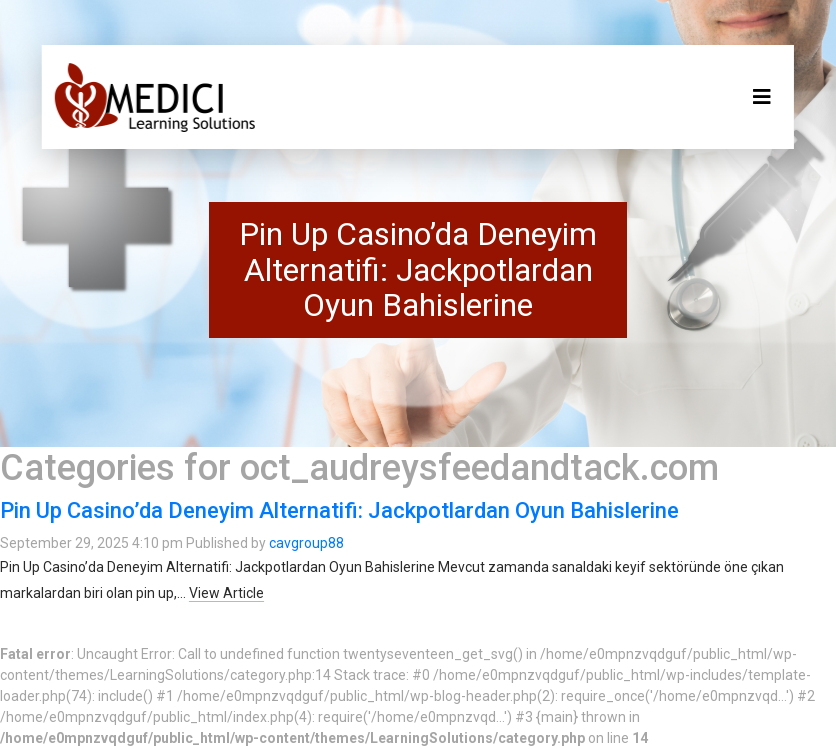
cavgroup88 (306, 543)
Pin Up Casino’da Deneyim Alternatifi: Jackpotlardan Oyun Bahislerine (339, 510)
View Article (226, 593)
